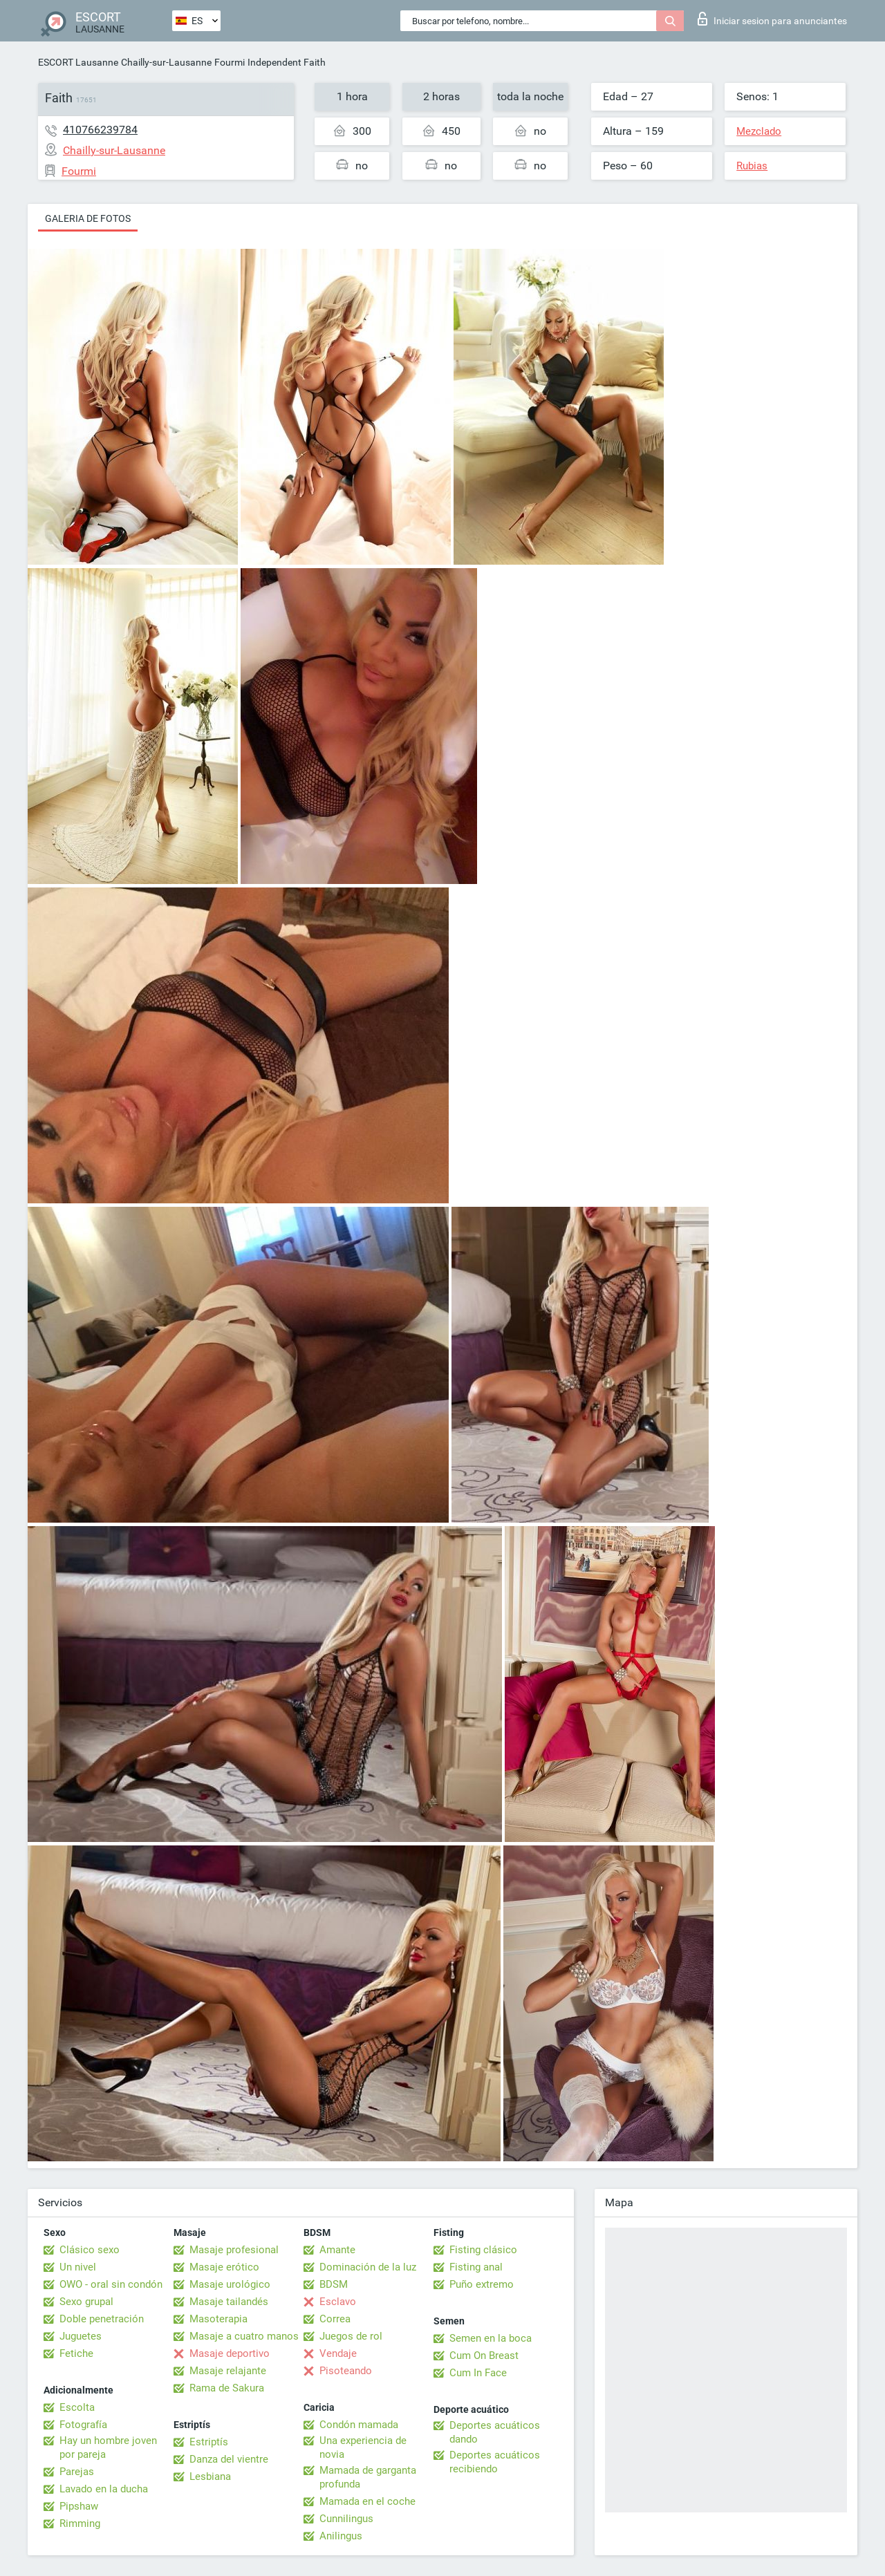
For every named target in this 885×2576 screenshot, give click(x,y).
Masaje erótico (224, 2267)
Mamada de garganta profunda (367, 2477)
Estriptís (208, 2442)
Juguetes (80, 2336)
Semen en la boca (490, 2338)
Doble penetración (101, 2319)
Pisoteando (345, 2371)
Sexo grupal (86, 2301)
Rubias (751, 166)
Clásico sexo (89, 2250)
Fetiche (76, 2353)
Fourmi (229, 62)
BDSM (333, 2284)
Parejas (76, 2471)
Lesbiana (210, 2476)
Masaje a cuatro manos (244, 2336)
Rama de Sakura (226, 2388)
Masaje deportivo (229, 2353)
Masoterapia (218, 2319)
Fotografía (83, 2424)
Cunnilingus (346, 2518)
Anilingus (340, 2536)
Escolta (77, 2407)
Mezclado (758, 131)
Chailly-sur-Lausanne (166, 62)
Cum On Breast (484, 2355)
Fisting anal (476, 2267)
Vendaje (338, 2353)
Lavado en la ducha (103, 2489)
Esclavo (337, 2301)
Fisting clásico (483, 2250)
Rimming (79, 2523)
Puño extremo (481, 2284)
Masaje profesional (234, 2250)
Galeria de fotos (88, 218)
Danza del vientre (228, 2459)
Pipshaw (78, 2506)
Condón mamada (358, 2424)
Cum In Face (478, 2373)
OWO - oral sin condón (110, 2284)
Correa (335, 2319)
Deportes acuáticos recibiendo (494, 2462)
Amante (337, 2250)
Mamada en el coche (367, 2501)
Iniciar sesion (772, 18)
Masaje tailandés (228, 2301)
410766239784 (100, 129)
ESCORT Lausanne (78, 62)
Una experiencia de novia (363, 2447)
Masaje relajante (227, 2371)
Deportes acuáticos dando (494, 2432)
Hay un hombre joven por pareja (108, 2447)
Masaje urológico (229, 2284)
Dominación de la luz (367, 2267)
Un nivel (77, 2267)
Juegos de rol (350, 2336)
